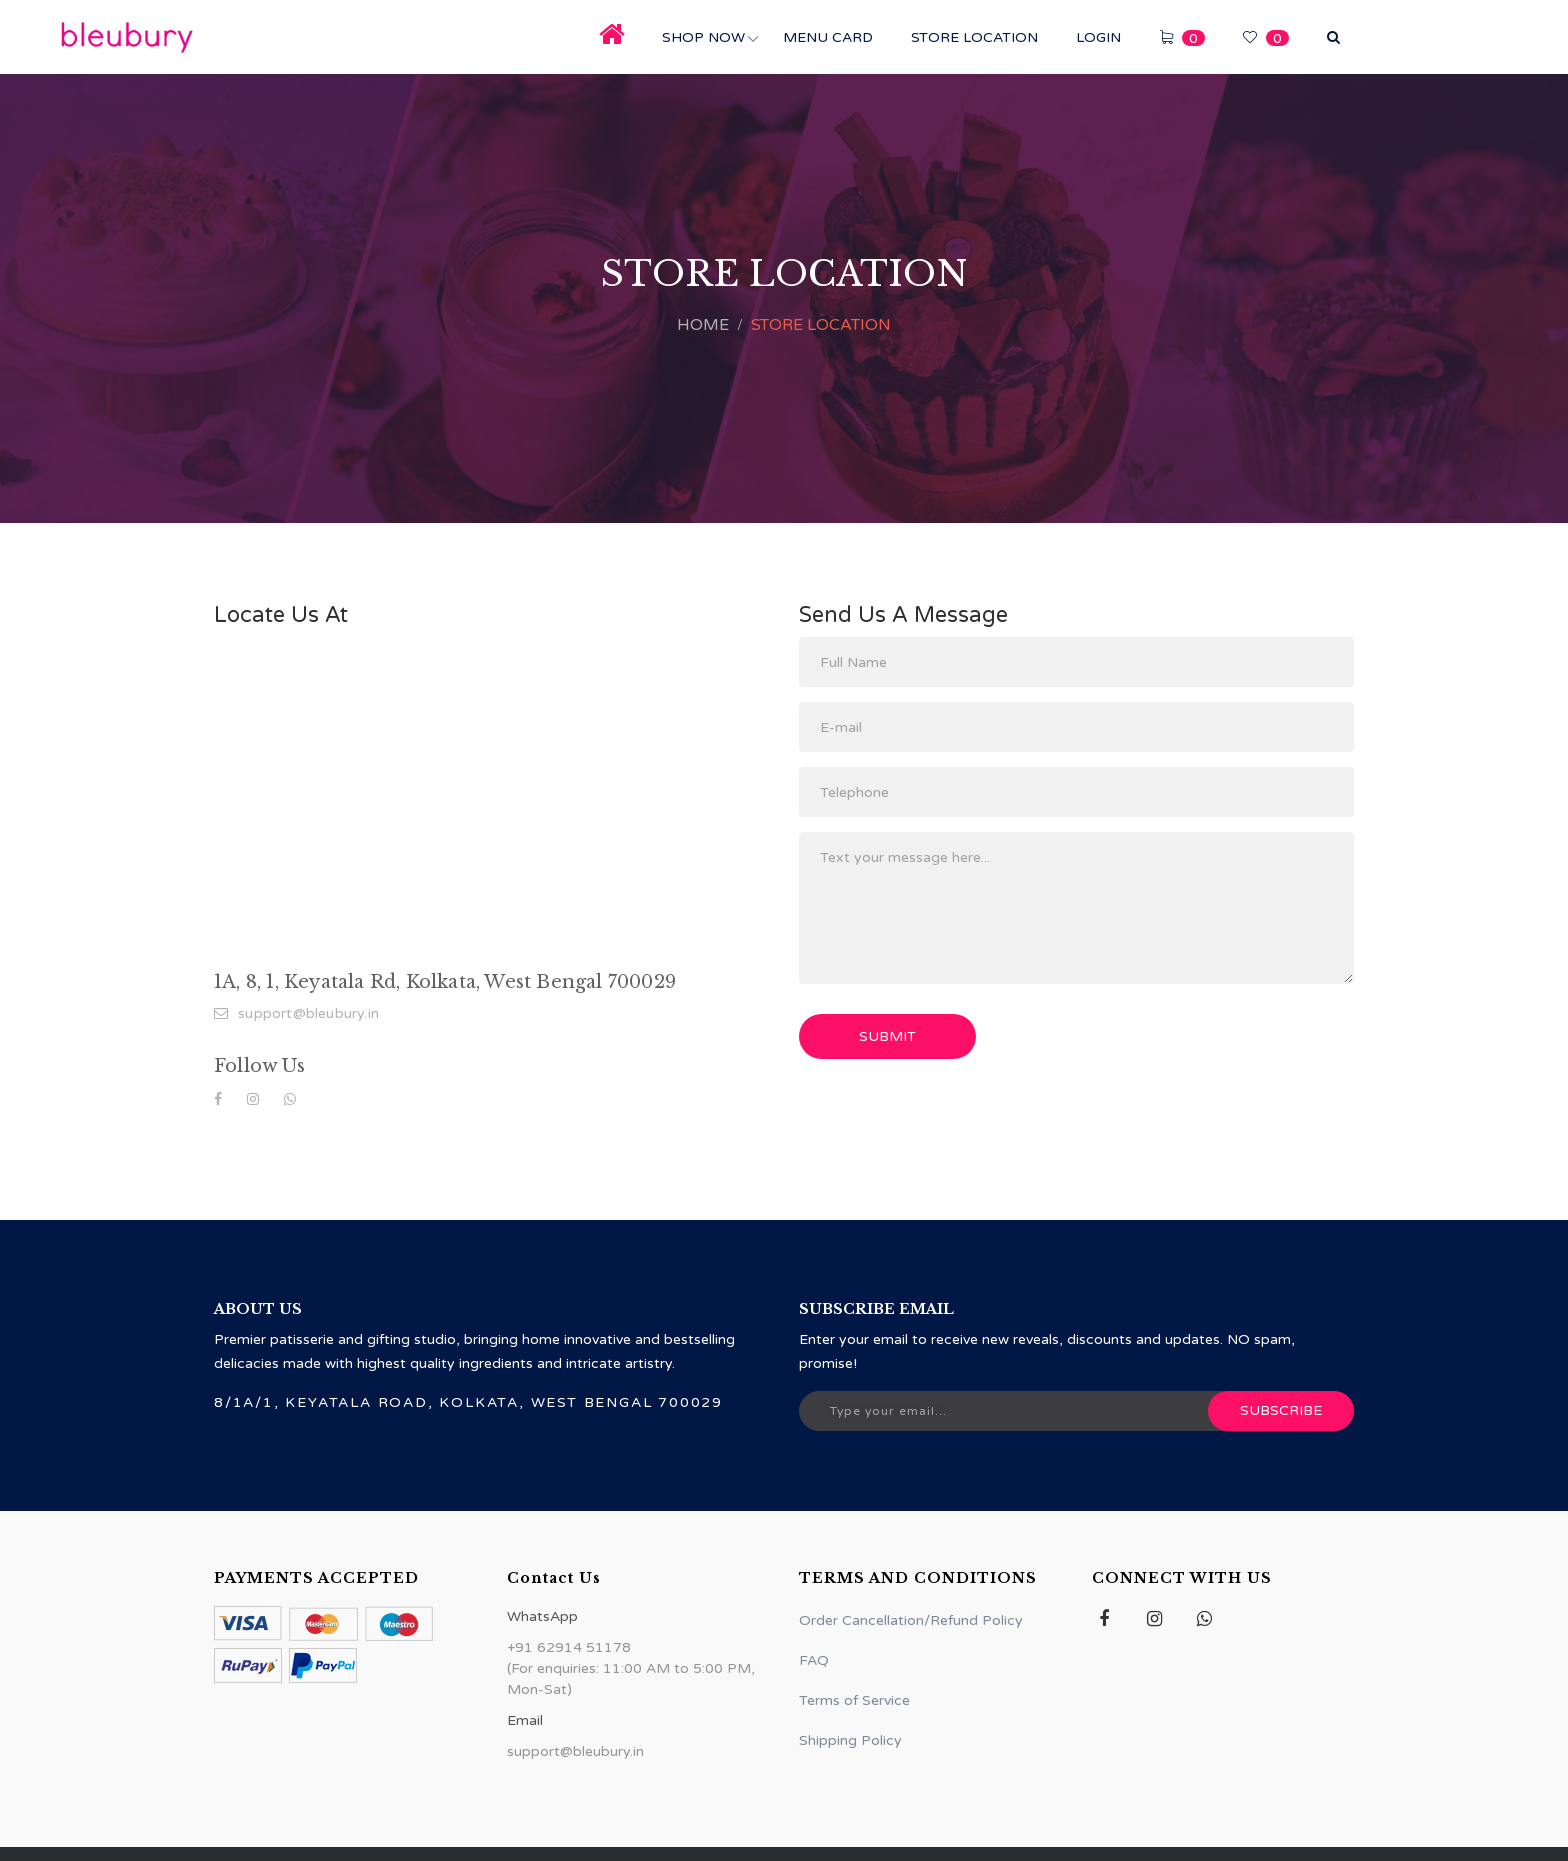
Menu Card (828, 37)
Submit (887, 1036)
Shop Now (703, 37)
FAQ (814, 1660)
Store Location (974, 37)
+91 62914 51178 (569, 1647)
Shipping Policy (850, 1740)
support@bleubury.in (296, 1013)
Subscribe (1281, 1410)
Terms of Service (854, 1700)
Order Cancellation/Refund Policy (911, 1620)
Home (703, 325)
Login (1098, 37)
